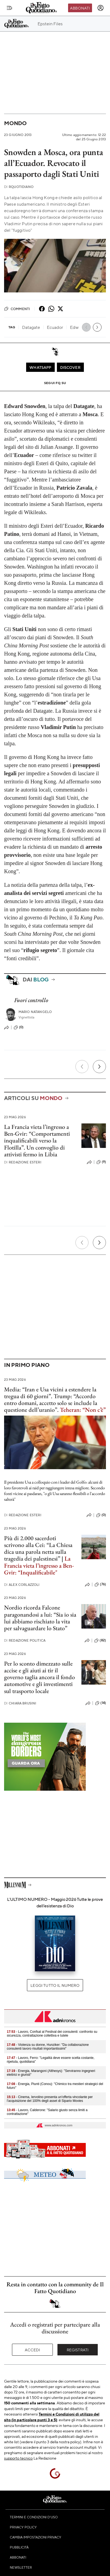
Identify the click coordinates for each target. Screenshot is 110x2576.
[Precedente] (81, 1066)
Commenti (17, 309)
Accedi (32, 2349)
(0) (18, 1027)
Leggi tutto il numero (54, 1985)
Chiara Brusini (20, 1703)
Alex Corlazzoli (22, 1585)
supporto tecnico (18, 2457)
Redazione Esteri (22, 1162)
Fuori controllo (31, 1000)
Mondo (15, 123)
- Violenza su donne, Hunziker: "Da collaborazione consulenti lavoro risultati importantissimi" (48, 2046)
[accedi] (100, 8)
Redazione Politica (24, 1640)
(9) (101, 1162)
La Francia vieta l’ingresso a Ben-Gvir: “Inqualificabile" (39, 1565)
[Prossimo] (99, 1066)
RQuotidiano (18, 187)
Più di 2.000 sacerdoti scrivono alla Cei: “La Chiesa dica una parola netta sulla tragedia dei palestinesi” (38, 1548)
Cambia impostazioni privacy (35, 2537)
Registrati (78, 2349)
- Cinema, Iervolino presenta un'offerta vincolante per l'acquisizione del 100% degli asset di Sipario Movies (50, 2099)
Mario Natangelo (35, 1012)
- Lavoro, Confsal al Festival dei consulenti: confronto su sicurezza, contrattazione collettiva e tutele (52, 2033)
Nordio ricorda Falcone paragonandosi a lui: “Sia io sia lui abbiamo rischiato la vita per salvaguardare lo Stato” (40, 1618)
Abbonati (80, 7)
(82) (100, 1640)
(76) (100, 1584)
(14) (100, 1703)
